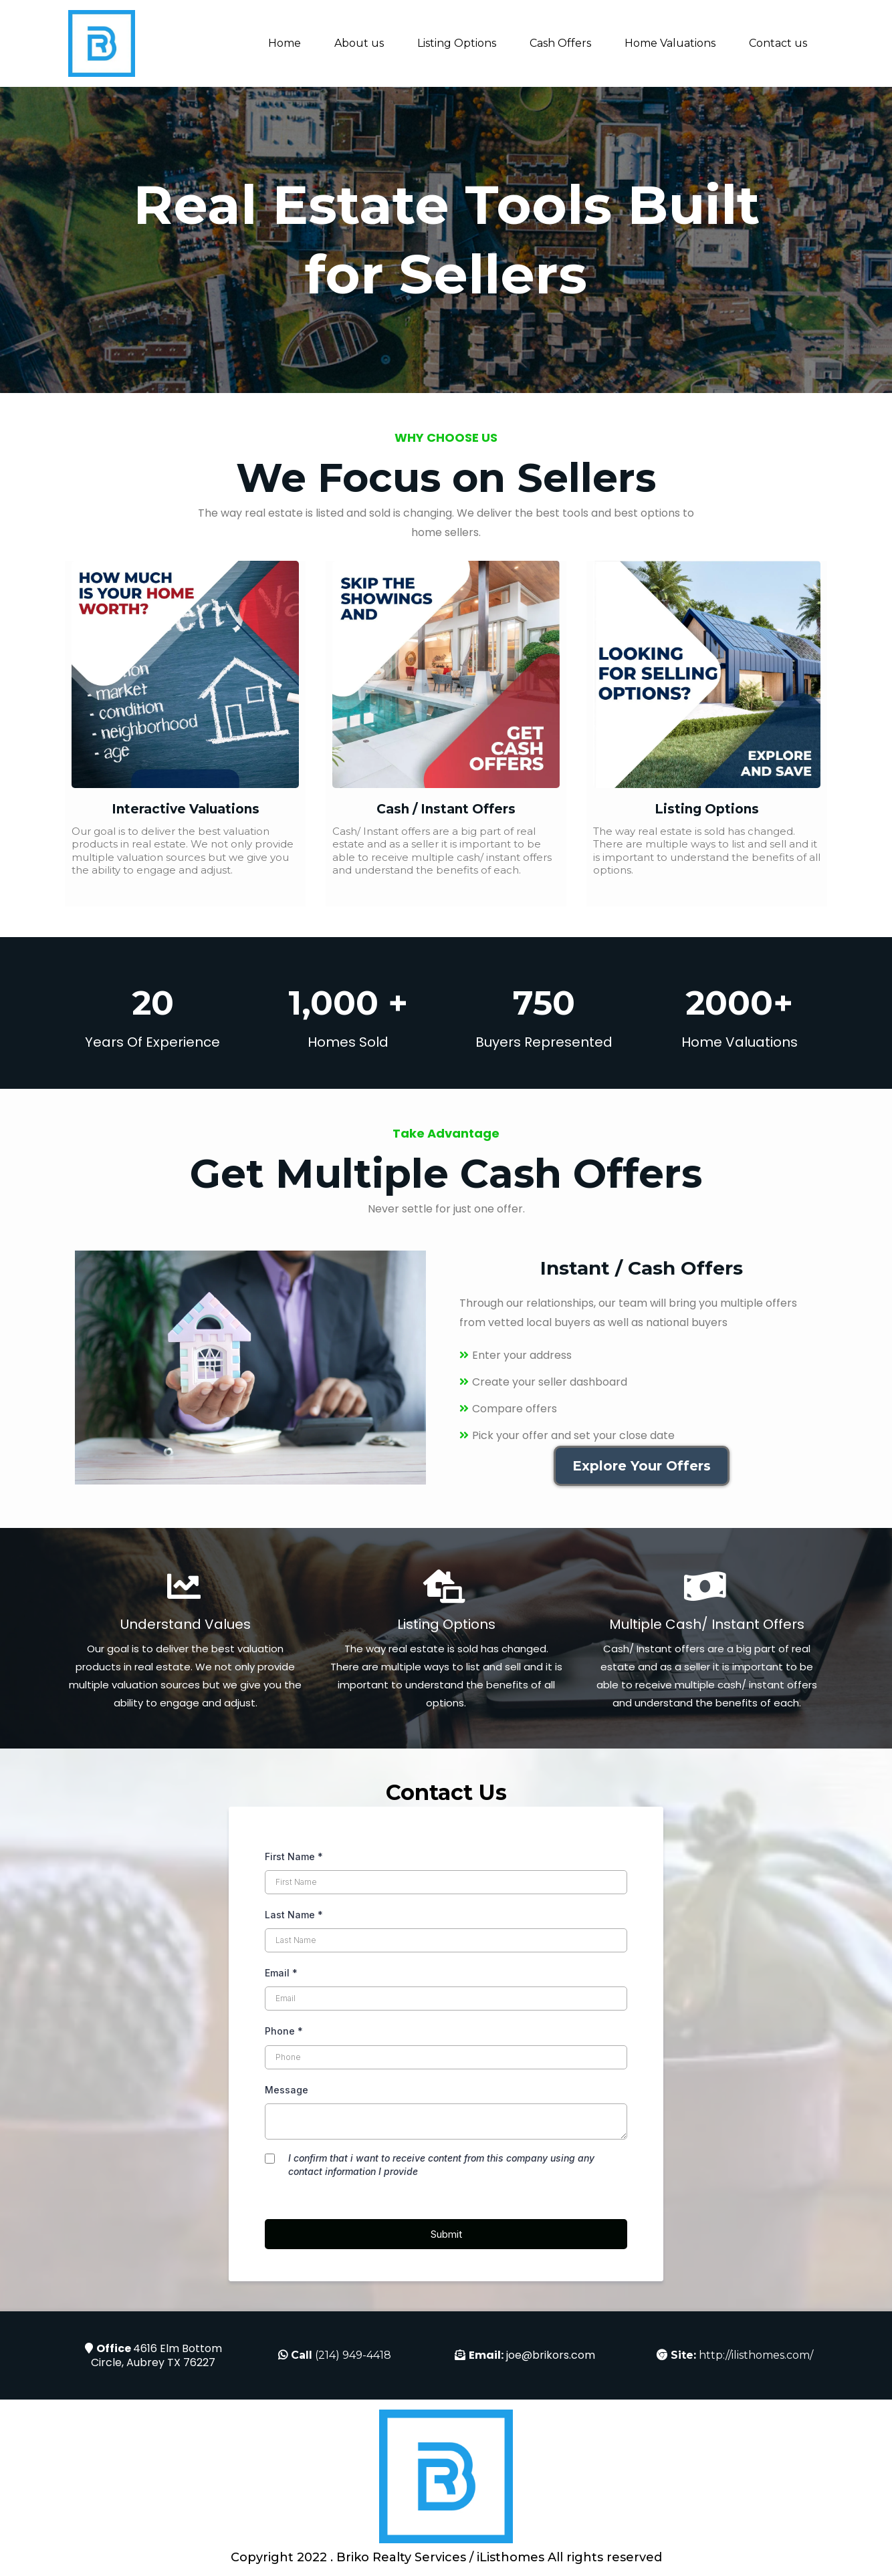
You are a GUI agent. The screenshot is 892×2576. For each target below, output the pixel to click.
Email (281, 1972)
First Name (294, 1856)
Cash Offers (560, 43)
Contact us (778, 43)
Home (284, 43)
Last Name (294, 1914)
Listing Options (456, 43)
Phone (284, 2031)
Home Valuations (670, 43)
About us (359, 43)
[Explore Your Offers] (642, 1466)
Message (286, 2089)
